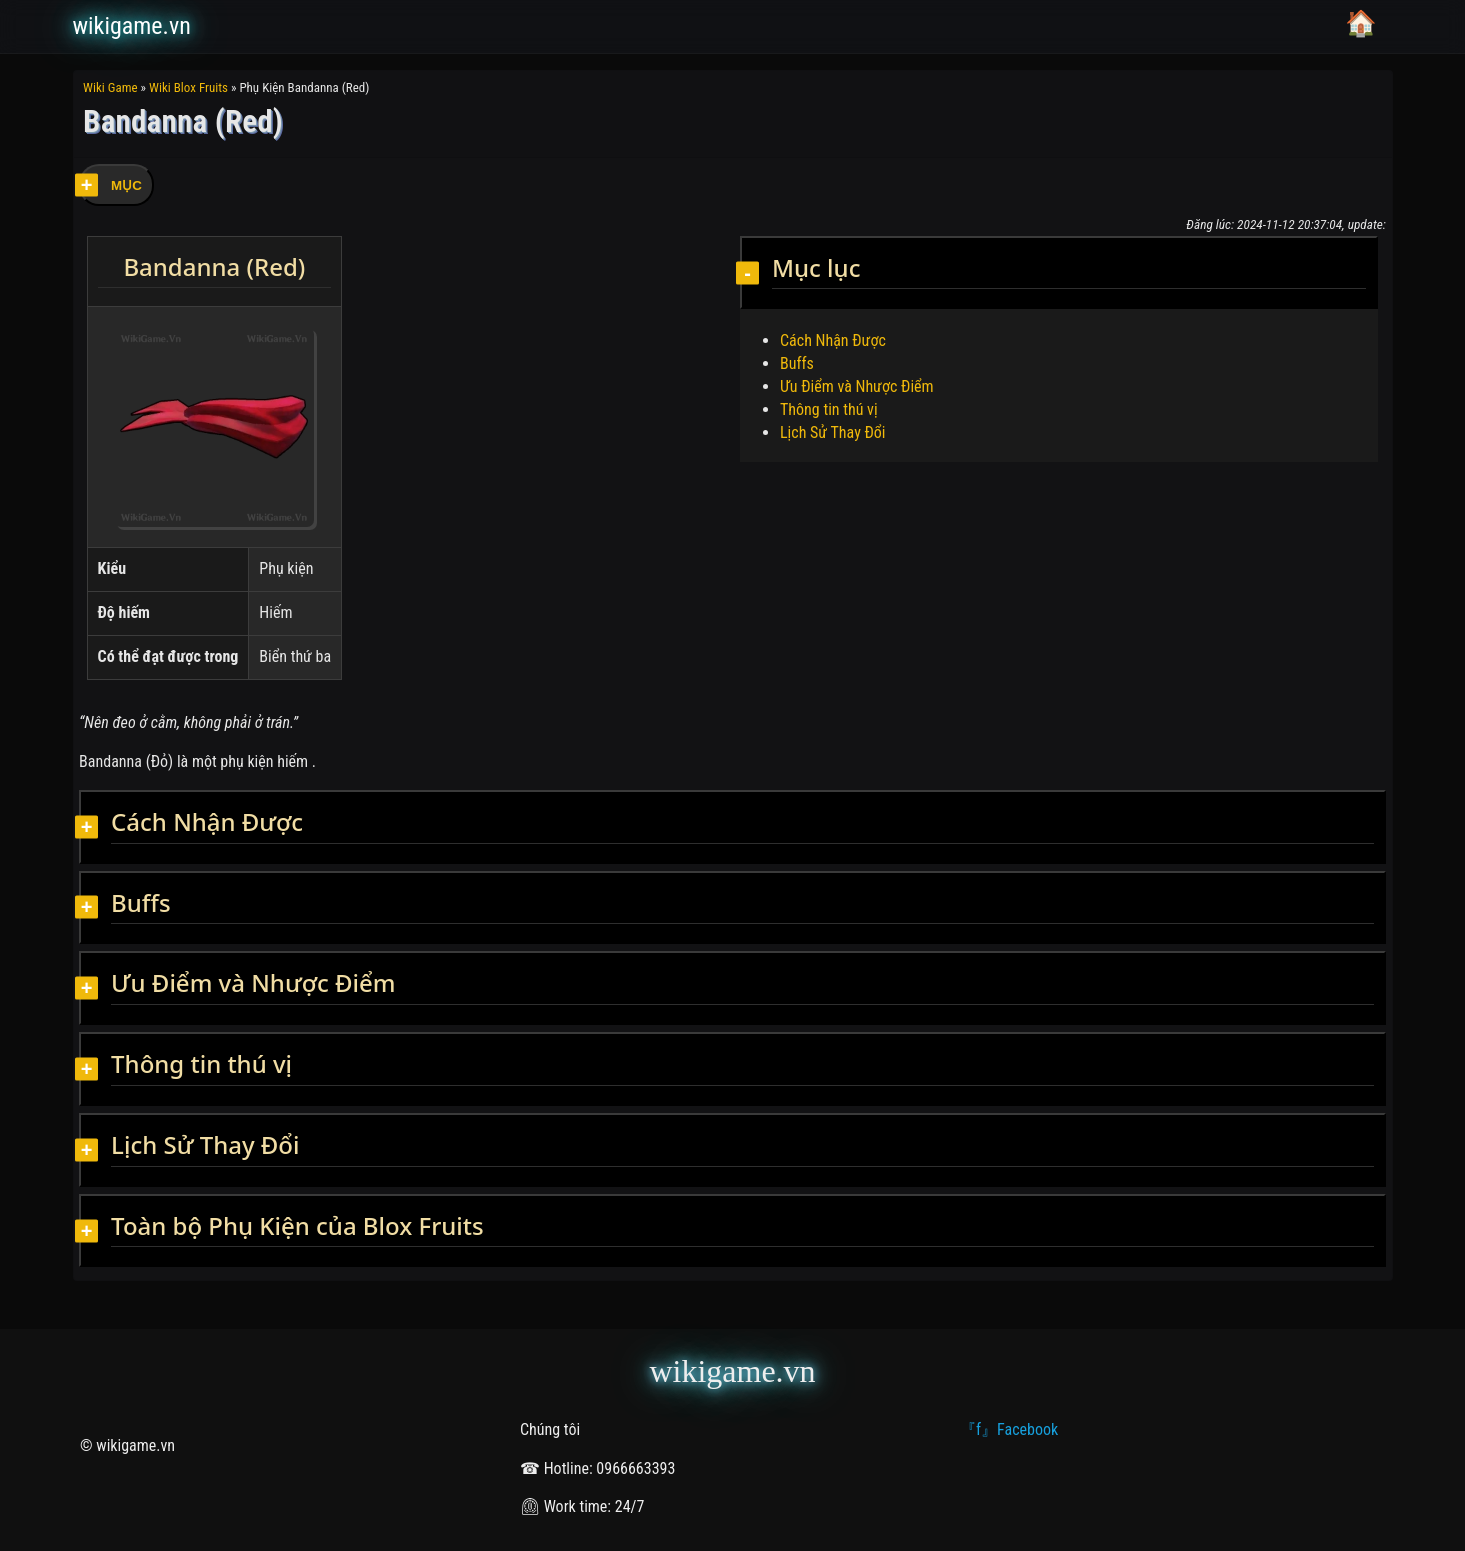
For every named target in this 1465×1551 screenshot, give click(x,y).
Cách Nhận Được (833, 340)
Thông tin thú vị (829, 409)
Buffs (797, 363)
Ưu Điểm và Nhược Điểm (857, 386)
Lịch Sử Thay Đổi (833, 432)
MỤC (126, 185)
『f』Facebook (1009, 1429)
